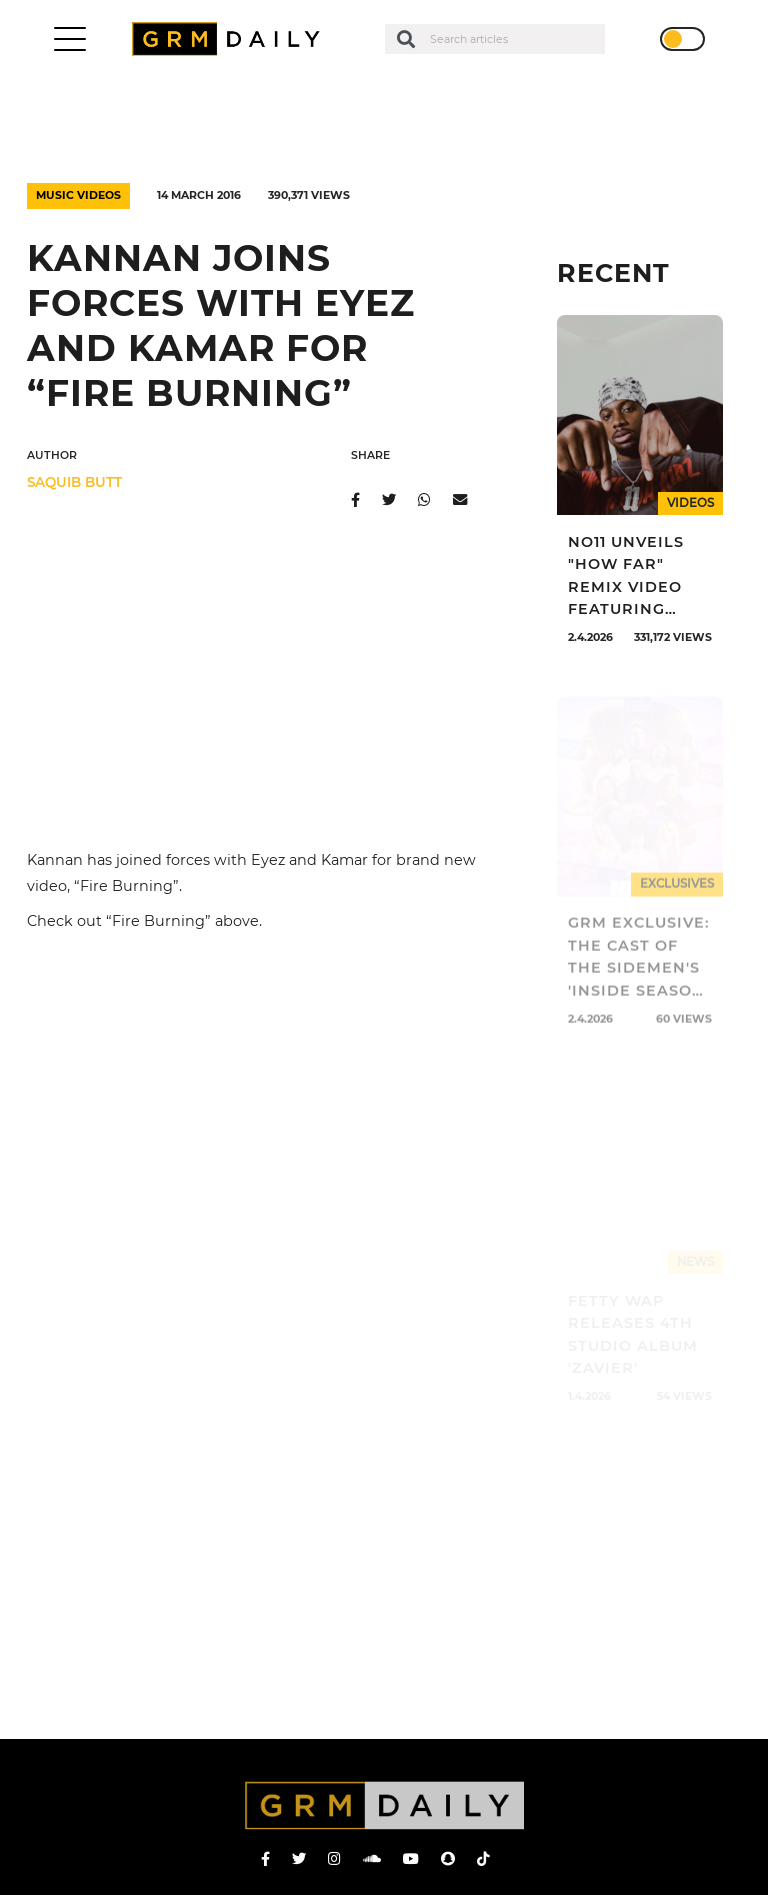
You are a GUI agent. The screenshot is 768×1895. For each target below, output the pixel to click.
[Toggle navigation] (70, 39)
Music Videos (78, 195)
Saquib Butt (74, 482)
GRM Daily (231, 39)
